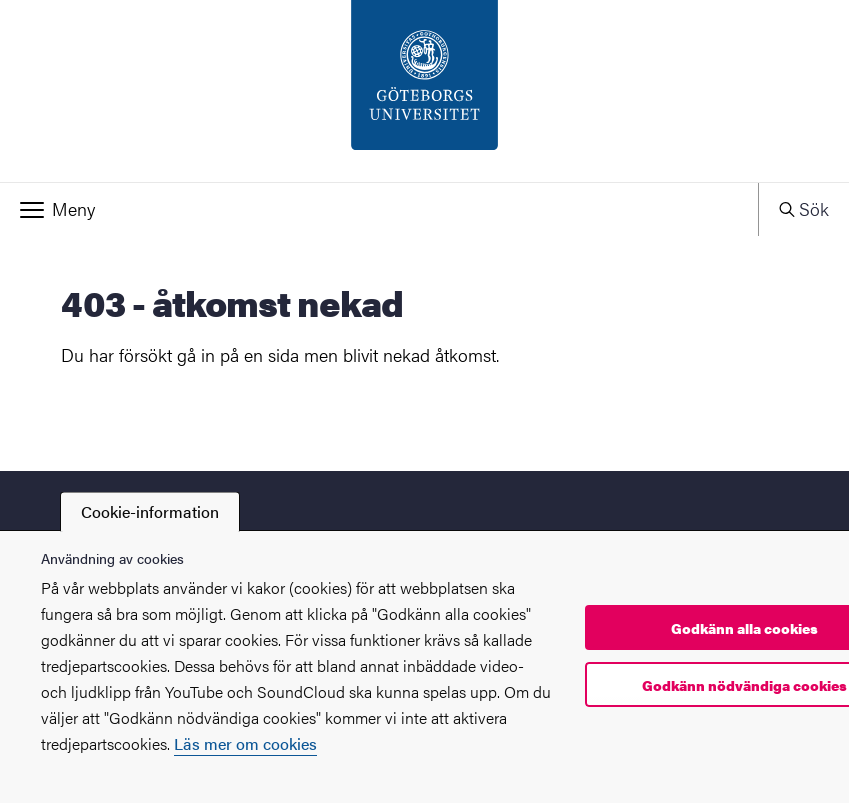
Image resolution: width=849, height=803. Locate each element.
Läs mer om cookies (245, 743)
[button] (379, 209)
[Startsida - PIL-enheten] (424, 91)
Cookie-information (150, 511)
